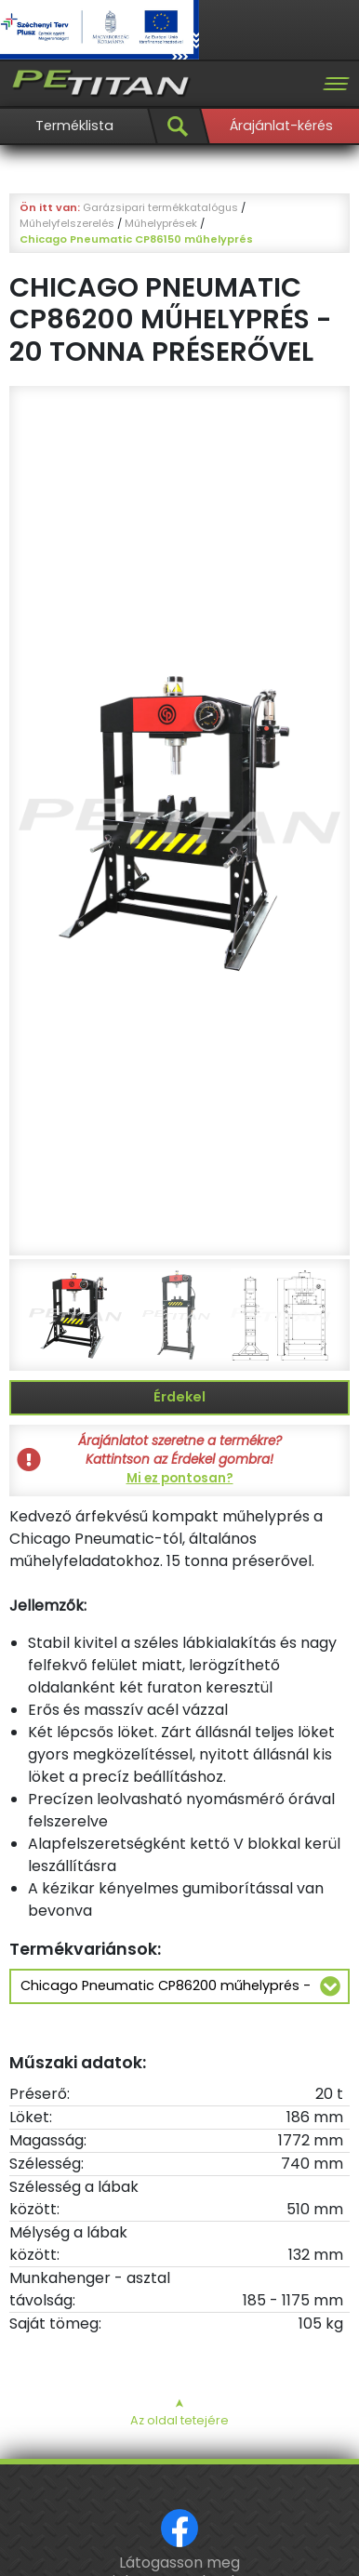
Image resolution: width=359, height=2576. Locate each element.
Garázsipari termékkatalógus (160, 207)
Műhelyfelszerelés (67, 223)
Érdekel (179, 1397)
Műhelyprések (161, 223)
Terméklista (74, 125)
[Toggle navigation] (335, 83)
